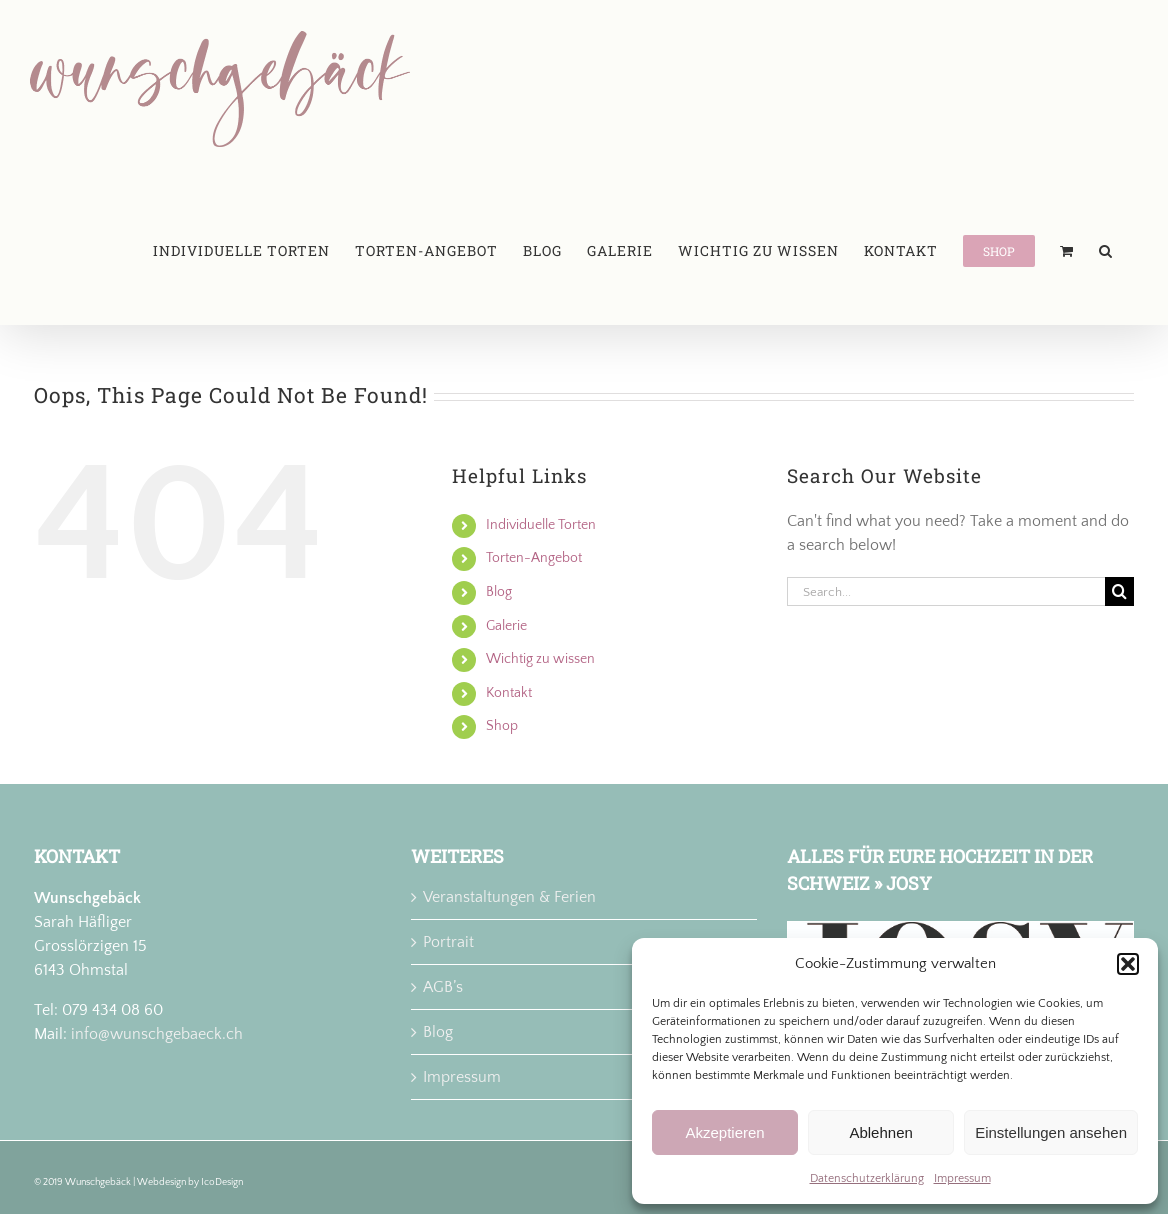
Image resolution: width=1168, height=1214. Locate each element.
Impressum (962, 1178)
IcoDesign (222, 1182)
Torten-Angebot (534, 558)
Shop (502, 726)
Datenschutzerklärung (867, 1178)
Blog (499, 592)
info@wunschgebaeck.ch (157, 1034)
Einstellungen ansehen (1051, 1132)
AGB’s (443, 987)
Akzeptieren (724, 1132)
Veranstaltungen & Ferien (509, 897)
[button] (1128, 964)
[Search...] (946, 591)
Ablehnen (880, 1132)
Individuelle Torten (541, 525)
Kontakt (509, 693)
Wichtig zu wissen (540, 659)
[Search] (1119, 591)
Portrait (448, 942)
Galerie (506, 626)
